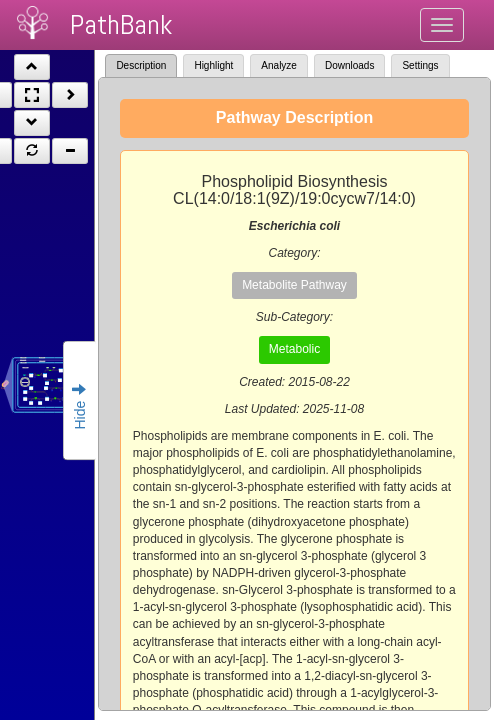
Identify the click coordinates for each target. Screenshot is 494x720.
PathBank (121, 24)
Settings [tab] (420, 65)
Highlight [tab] (213, 65)
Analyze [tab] (279, 65)
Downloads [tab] (349, 65)
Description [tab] (141, 65)
